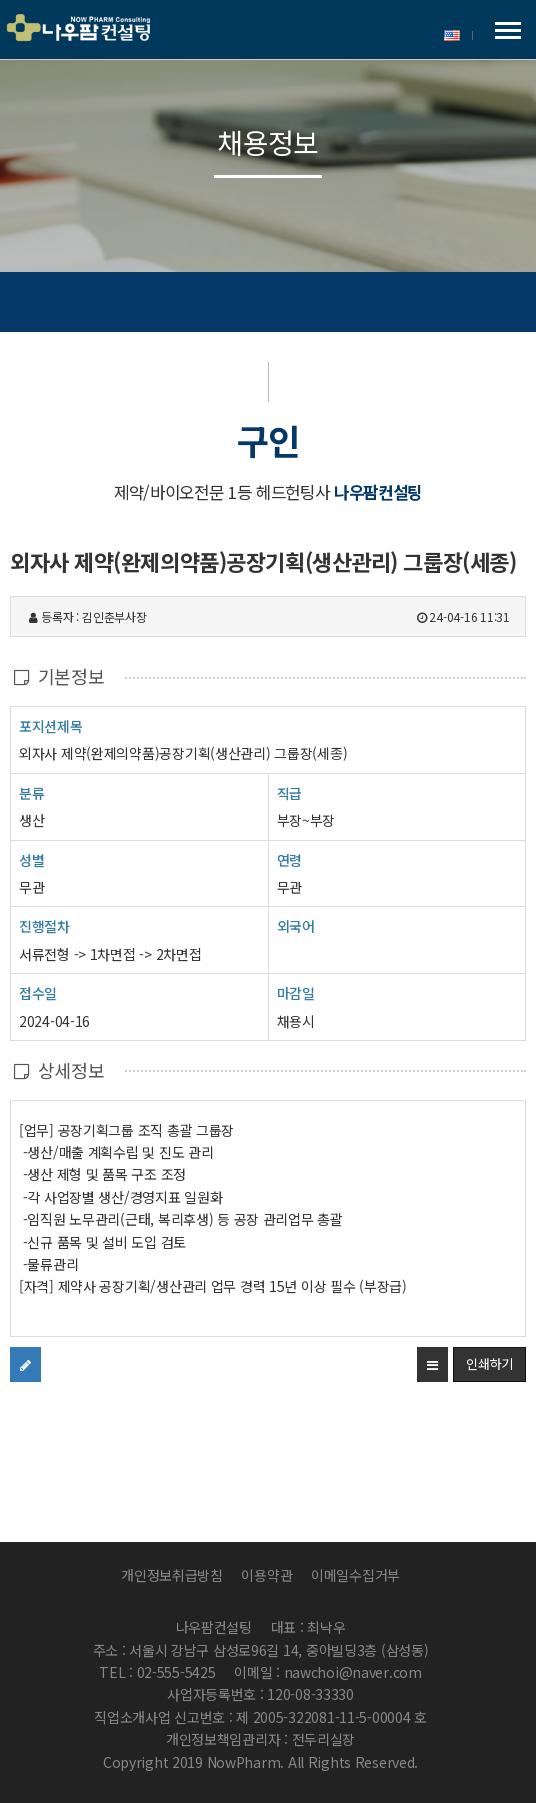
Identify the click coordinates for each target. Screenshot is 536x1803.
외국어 (296, 926)
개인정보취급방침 (172, 1575)
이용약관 (266, 1575)
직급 (289, 793)
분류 (31, 792)
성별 (31, 859)
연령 (289, 860)
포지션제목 (51, 725)
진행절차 (44, 925)
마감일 (296, 993)
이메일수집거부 (355, 1575)
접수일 (38, 992)
